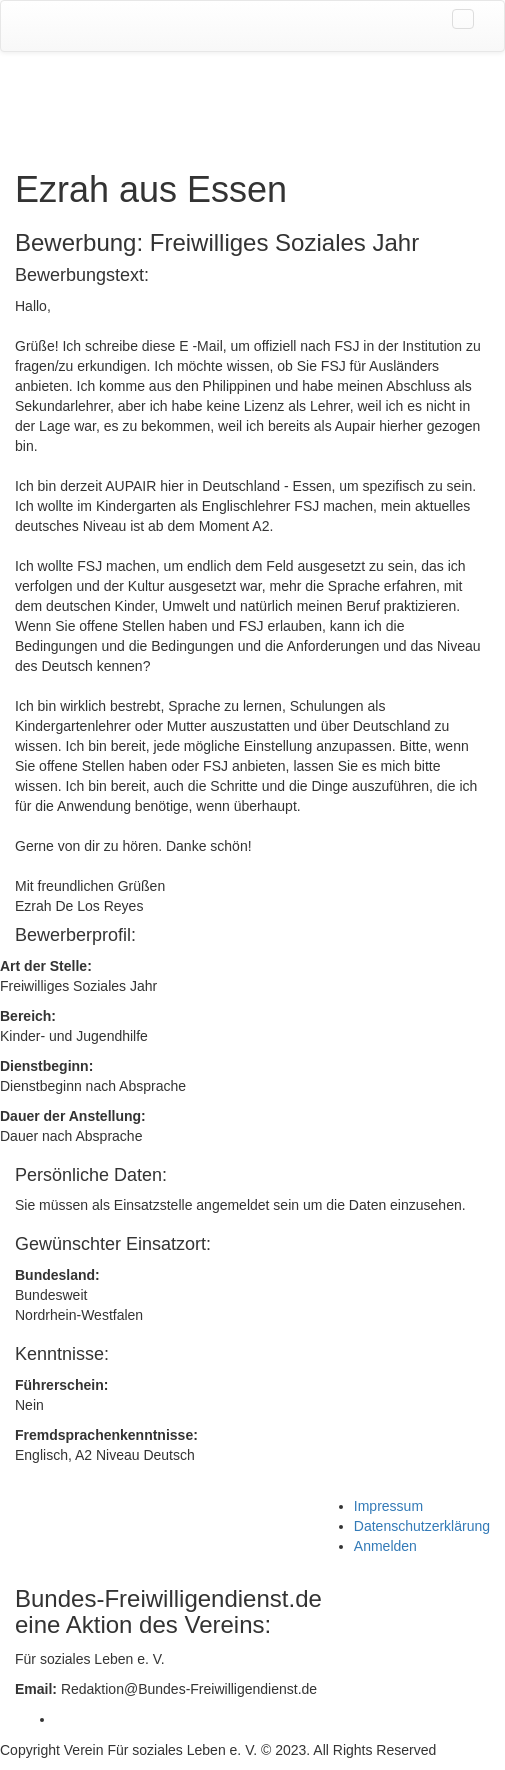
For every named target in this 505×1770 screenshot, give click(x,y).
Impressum (388, 1506)
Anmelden (385, 1546)
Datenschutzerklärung (422, 1526)
